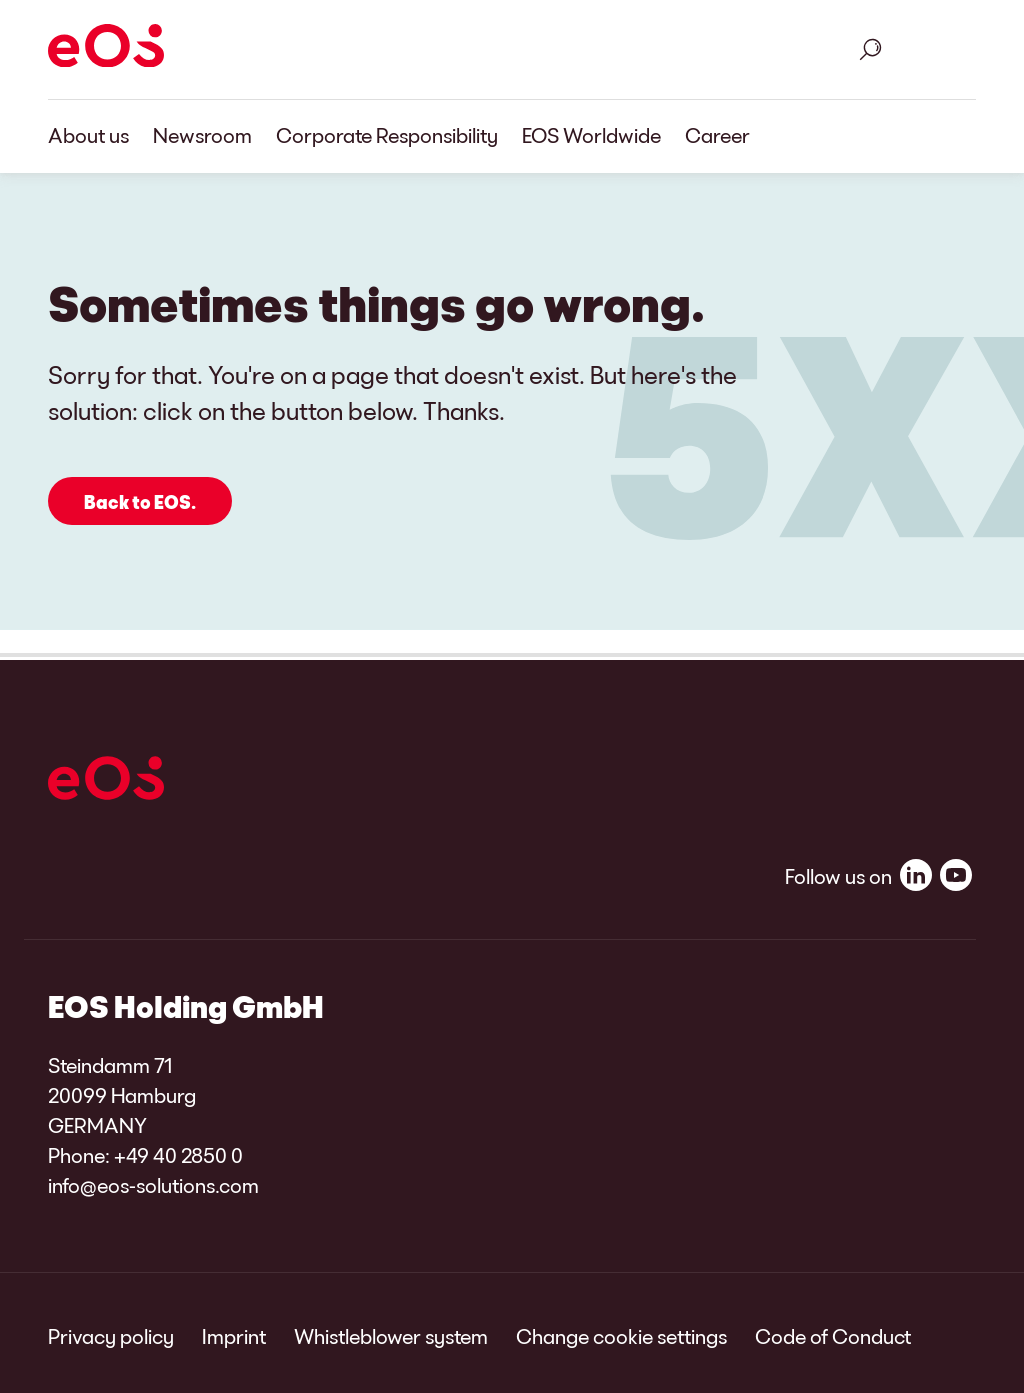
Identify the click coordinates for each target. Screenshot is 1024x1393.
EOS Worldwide (591, 135)
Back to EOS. (140, 502)
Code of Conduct (833, 1336)
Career (717, 135)
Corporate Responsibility (387, 135)
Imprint (234, 1336)
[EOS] (106, 49)
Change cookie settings (621, 1336)
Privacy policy (111, 1336)
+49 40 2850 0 (178, 1155)
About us (88, 135)
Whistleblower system (391, 1336)
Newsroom (202, 135)
